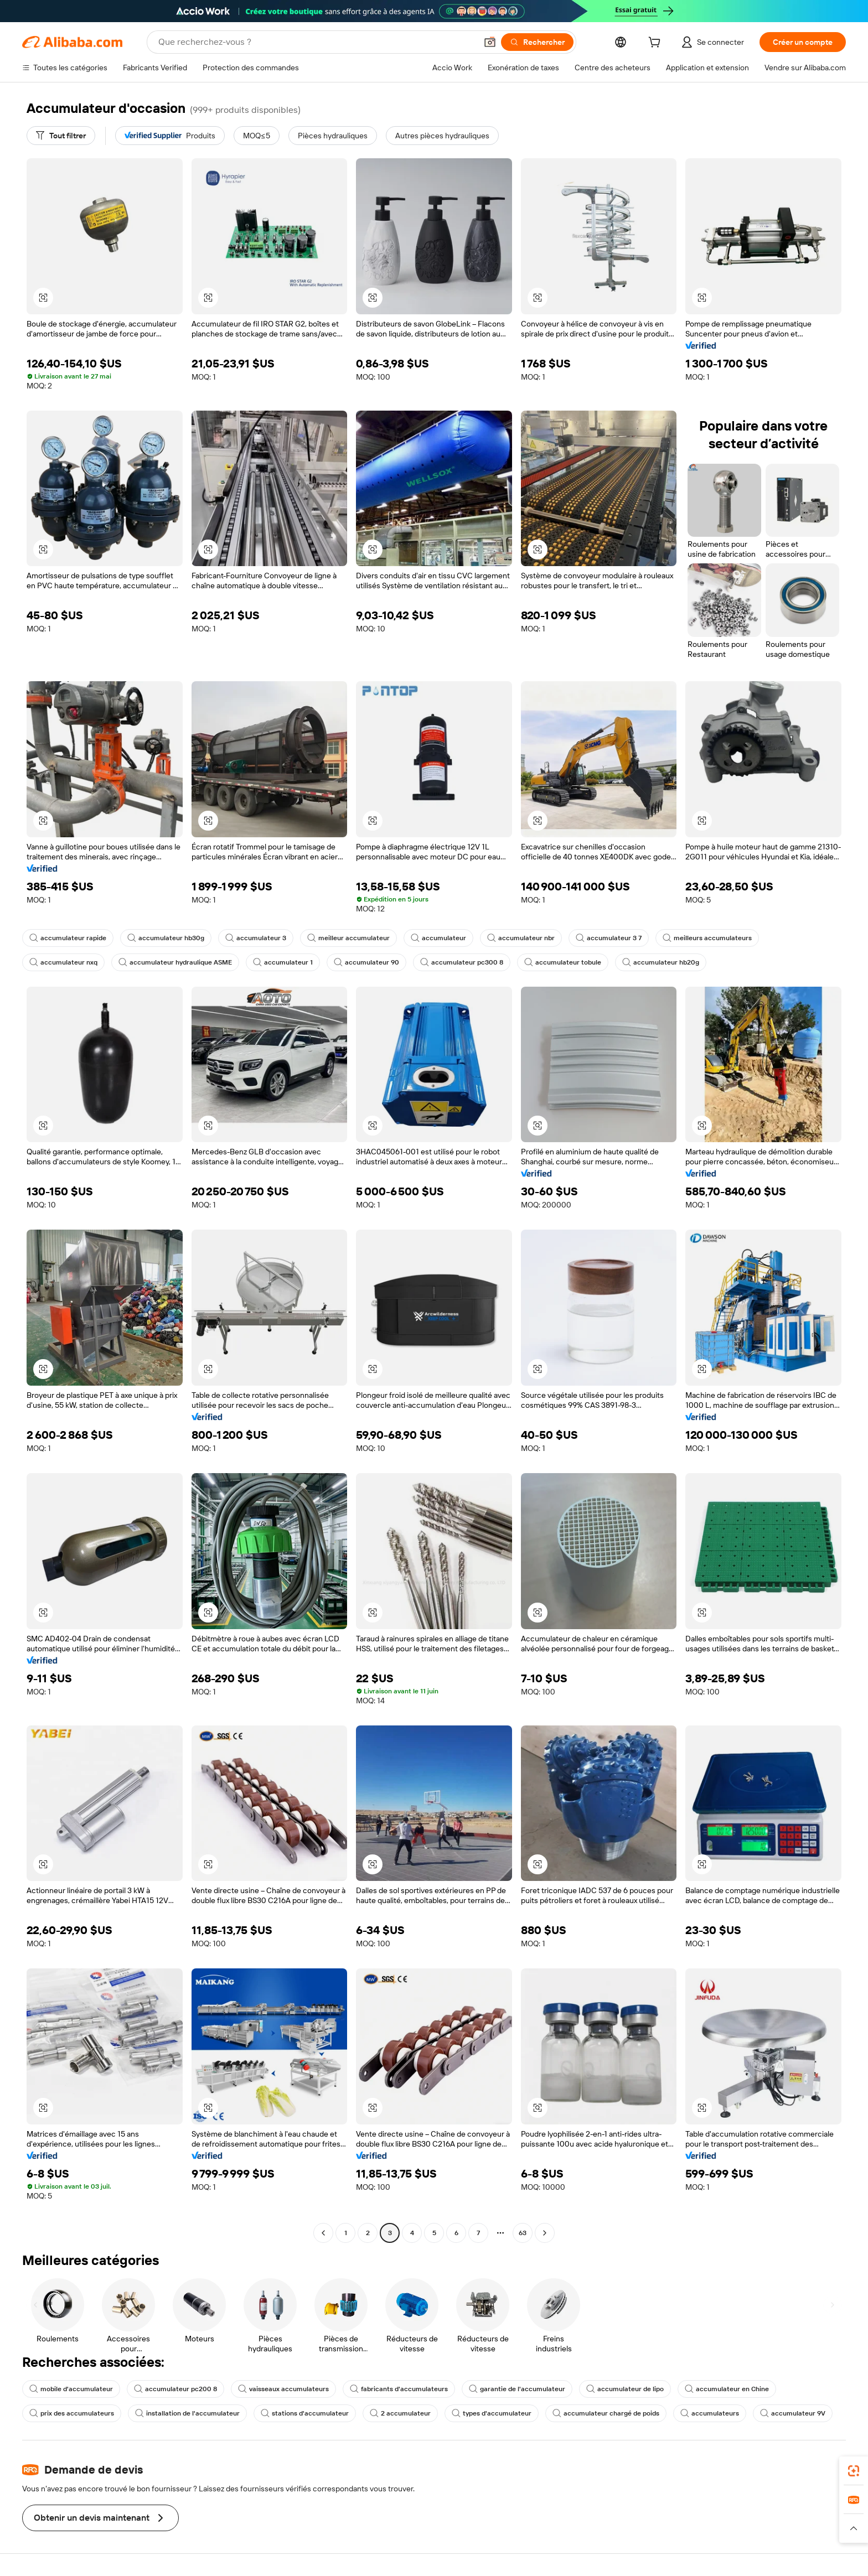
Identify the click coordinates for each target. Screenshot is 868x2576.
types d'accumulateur (491, 2413)
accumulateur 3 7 (609, 938)
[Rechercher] (537, 42)
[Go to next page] (545, 2233)
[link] (853, 2470)
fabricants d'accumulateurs (399, 2389)
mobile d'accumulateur (71, 2389)
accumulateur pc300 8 (461, 962)
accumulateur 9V (792, 2413)
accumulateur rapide (67, 938)
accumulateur (438, 938)
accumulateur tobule (562, 962)
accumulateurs (709, 2413)
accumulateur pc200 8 (175, 2389)
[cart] (656, 43)
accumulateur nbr (521, 938)
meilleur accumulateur (348, 938)
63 (522, 2233)
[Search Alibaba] (316, 42)
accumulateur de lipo (625, 2389)
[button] (490, 42)
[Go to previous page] (323, 2233)
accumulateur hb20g (660, 962)
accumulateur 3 (255, 938)
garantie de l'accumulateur (517, 2389)
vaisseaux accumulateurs (283, 2389)
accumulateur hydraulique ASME (175, 962)
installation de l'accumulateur (187, 2413)
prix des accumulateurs (71, 2413)
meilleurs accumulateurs (707, 938)
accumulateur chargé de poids (605, 2413)
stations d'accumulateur (305, 2413)
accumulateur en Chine (727, 2389)
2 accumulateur (400, 2413)
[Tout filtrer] (61, 135)
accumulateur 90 (366, 962)
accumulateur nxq (63, 962)
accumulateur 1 (283, 962)
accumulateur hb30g (165, 938)
